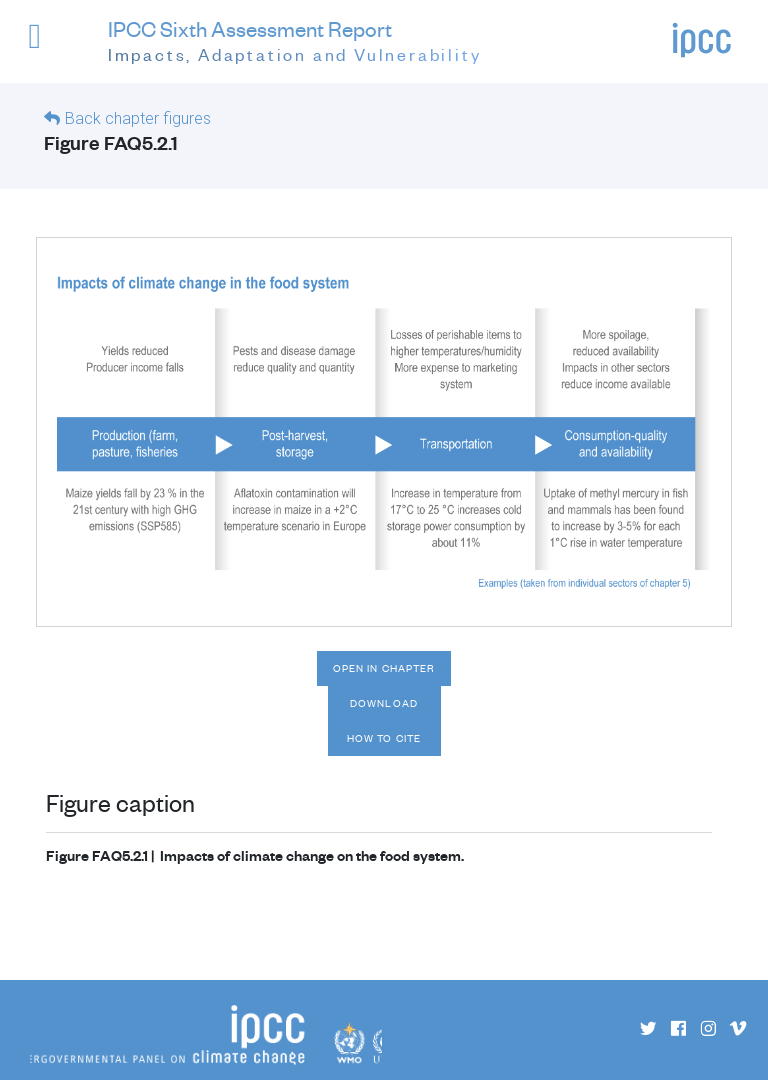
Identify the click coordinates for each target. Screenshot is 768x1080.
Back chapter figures (138, 118)
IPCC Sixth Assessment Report (295, 42)
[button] (49, 45)
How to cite (384, 738)
